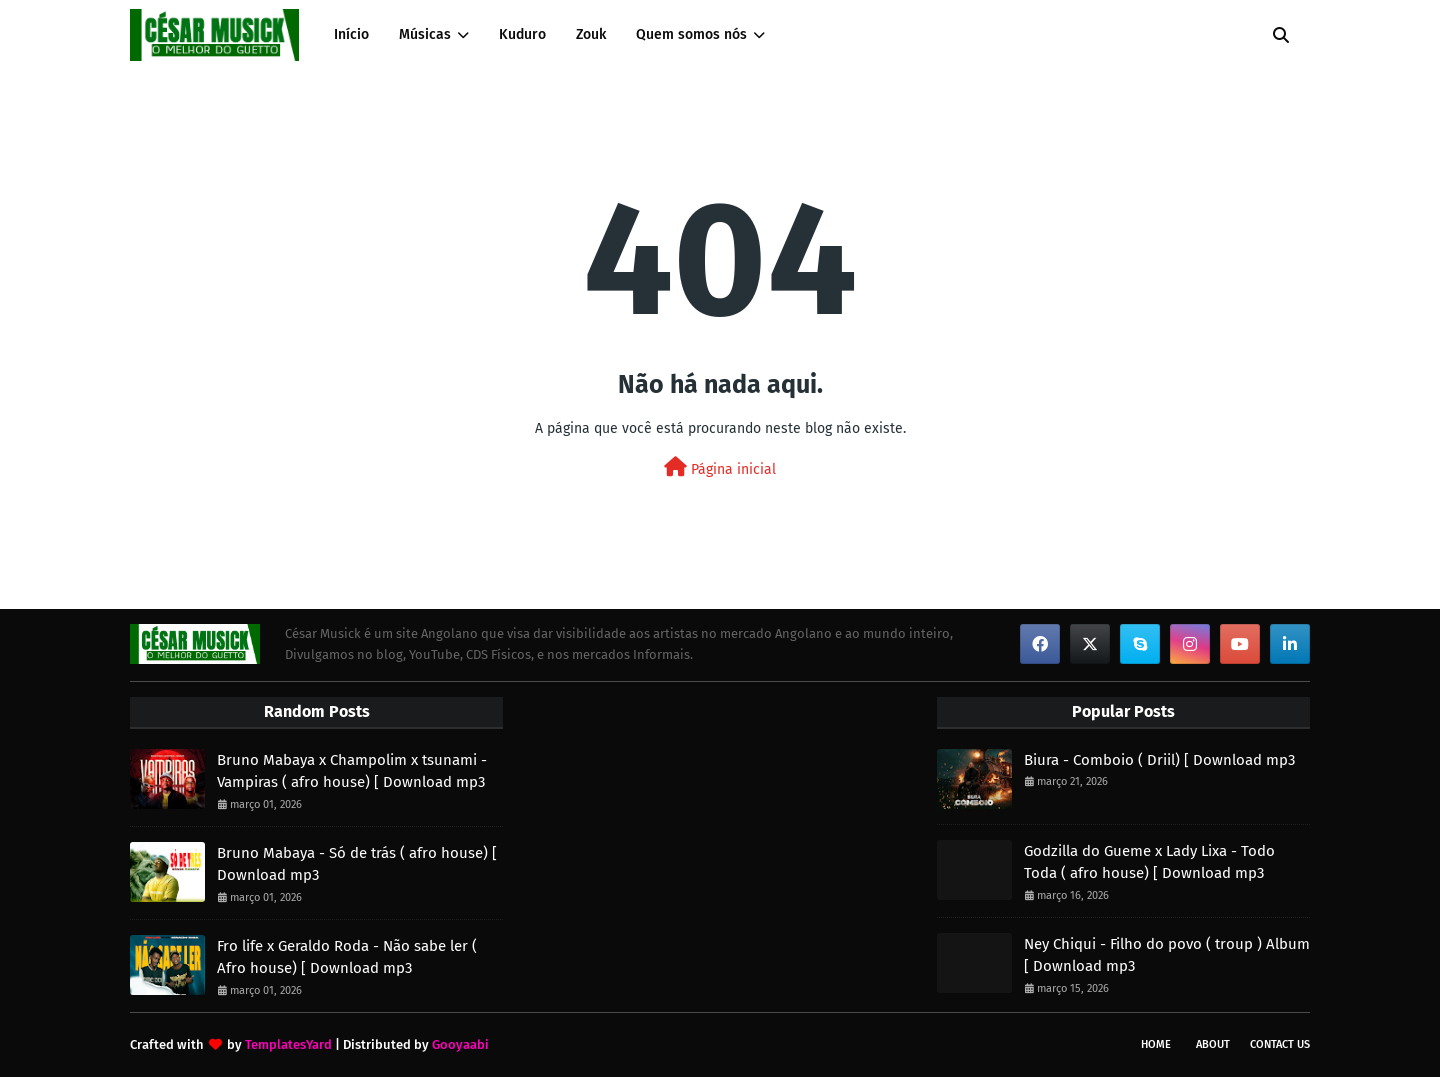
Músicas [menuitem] (425, 34)
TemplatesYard (288, 1044)
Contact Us (1280, 1044)
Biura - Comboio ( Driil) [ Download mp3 (1159, 760)
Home (1156, 1044)
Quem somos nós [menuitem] (691, 34)
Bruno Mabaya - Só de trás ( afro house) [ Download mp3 (357, 864)
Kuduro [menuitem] (522, 34)
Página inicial (720, 467)
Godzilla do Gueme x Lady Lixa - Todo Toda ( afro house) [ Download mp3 (1149, 862)
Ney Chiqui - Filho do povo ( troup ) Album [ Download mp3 (1167, 955)
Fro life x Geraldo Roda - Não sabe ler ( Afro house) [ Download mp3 (347, 957)
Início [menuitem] (351, 34)
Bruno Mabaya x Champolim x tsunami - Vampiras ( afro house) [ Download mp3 (352, 771)
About (1213, 1044)
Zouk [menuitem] (591, 34)
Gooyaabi (460, 1044)
